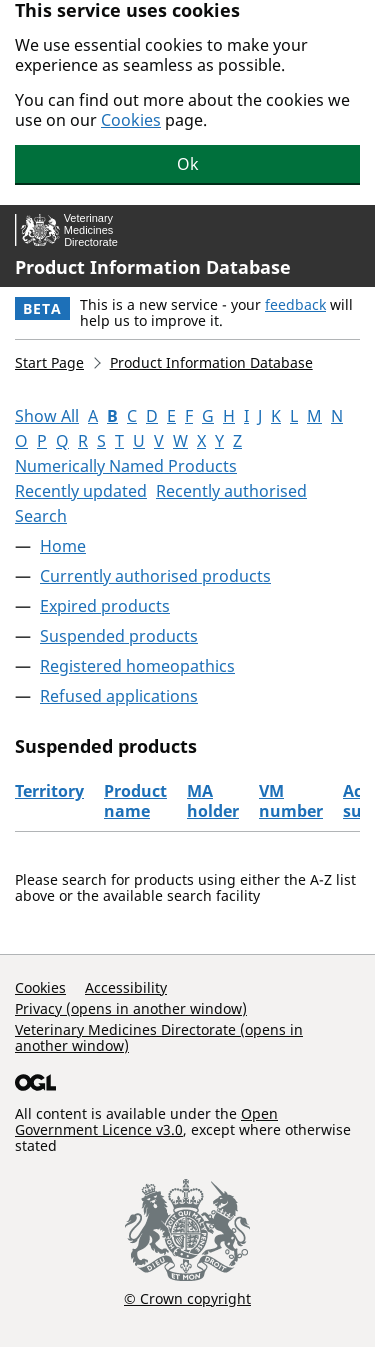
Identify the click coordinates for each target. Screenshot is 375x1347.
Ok (188, 164)
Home (63, 546)
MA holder (213, 801)
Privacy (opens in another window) (131, 1008)
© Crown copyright (187, 1298)
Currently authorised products (155, 576)
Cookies (131, 120)
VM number (291, 801)
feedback (295, 304)
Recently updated (81, 491)
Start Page (49, 362)
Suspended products (119, 636)
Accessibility (126, 987)
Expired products (105, 606)
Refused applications (119, 696)
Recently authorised (231, 491)
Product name (135, 801)
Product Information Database (153, 267)
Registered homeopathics (137, 666)
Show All (47, 416)
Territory (49, 791)
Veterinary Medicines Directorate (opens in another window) (159, 1037)
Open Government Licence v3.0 (146, 1121)
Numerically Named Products (126, 466)
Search (41, 516)
